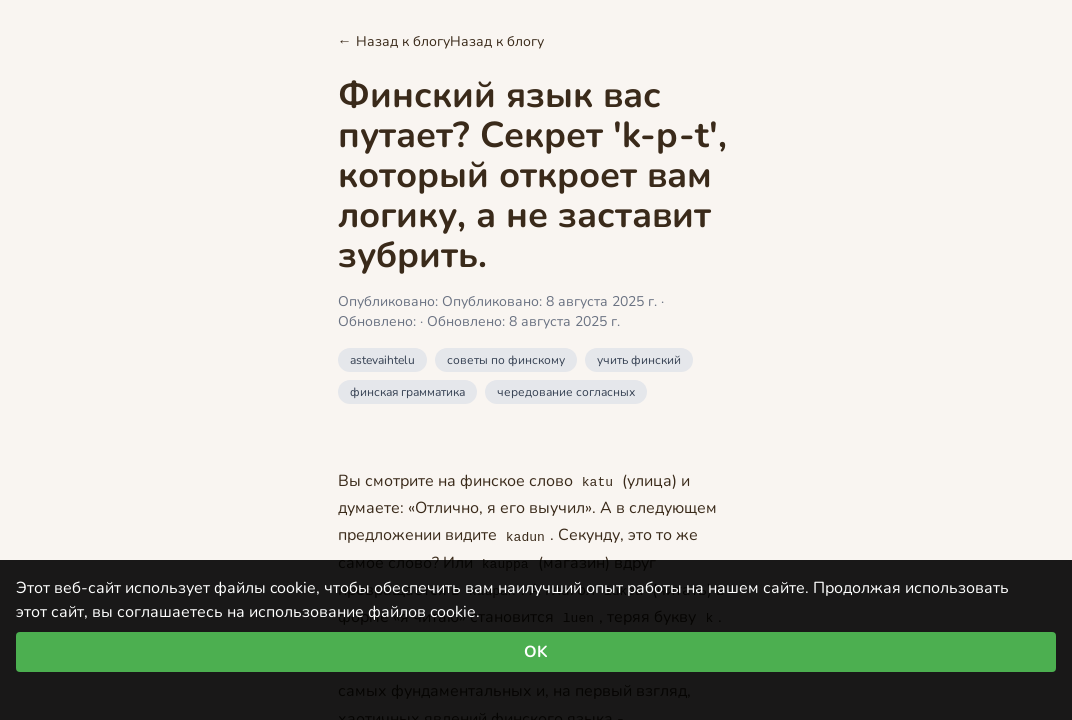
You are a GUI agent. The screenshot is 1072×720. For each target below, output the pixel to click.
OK (536, 652)
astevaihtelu (382, 360)
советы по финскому (506, 360)
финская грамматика (407, 392)
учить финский (639, 360)
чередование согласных (566, 392)
